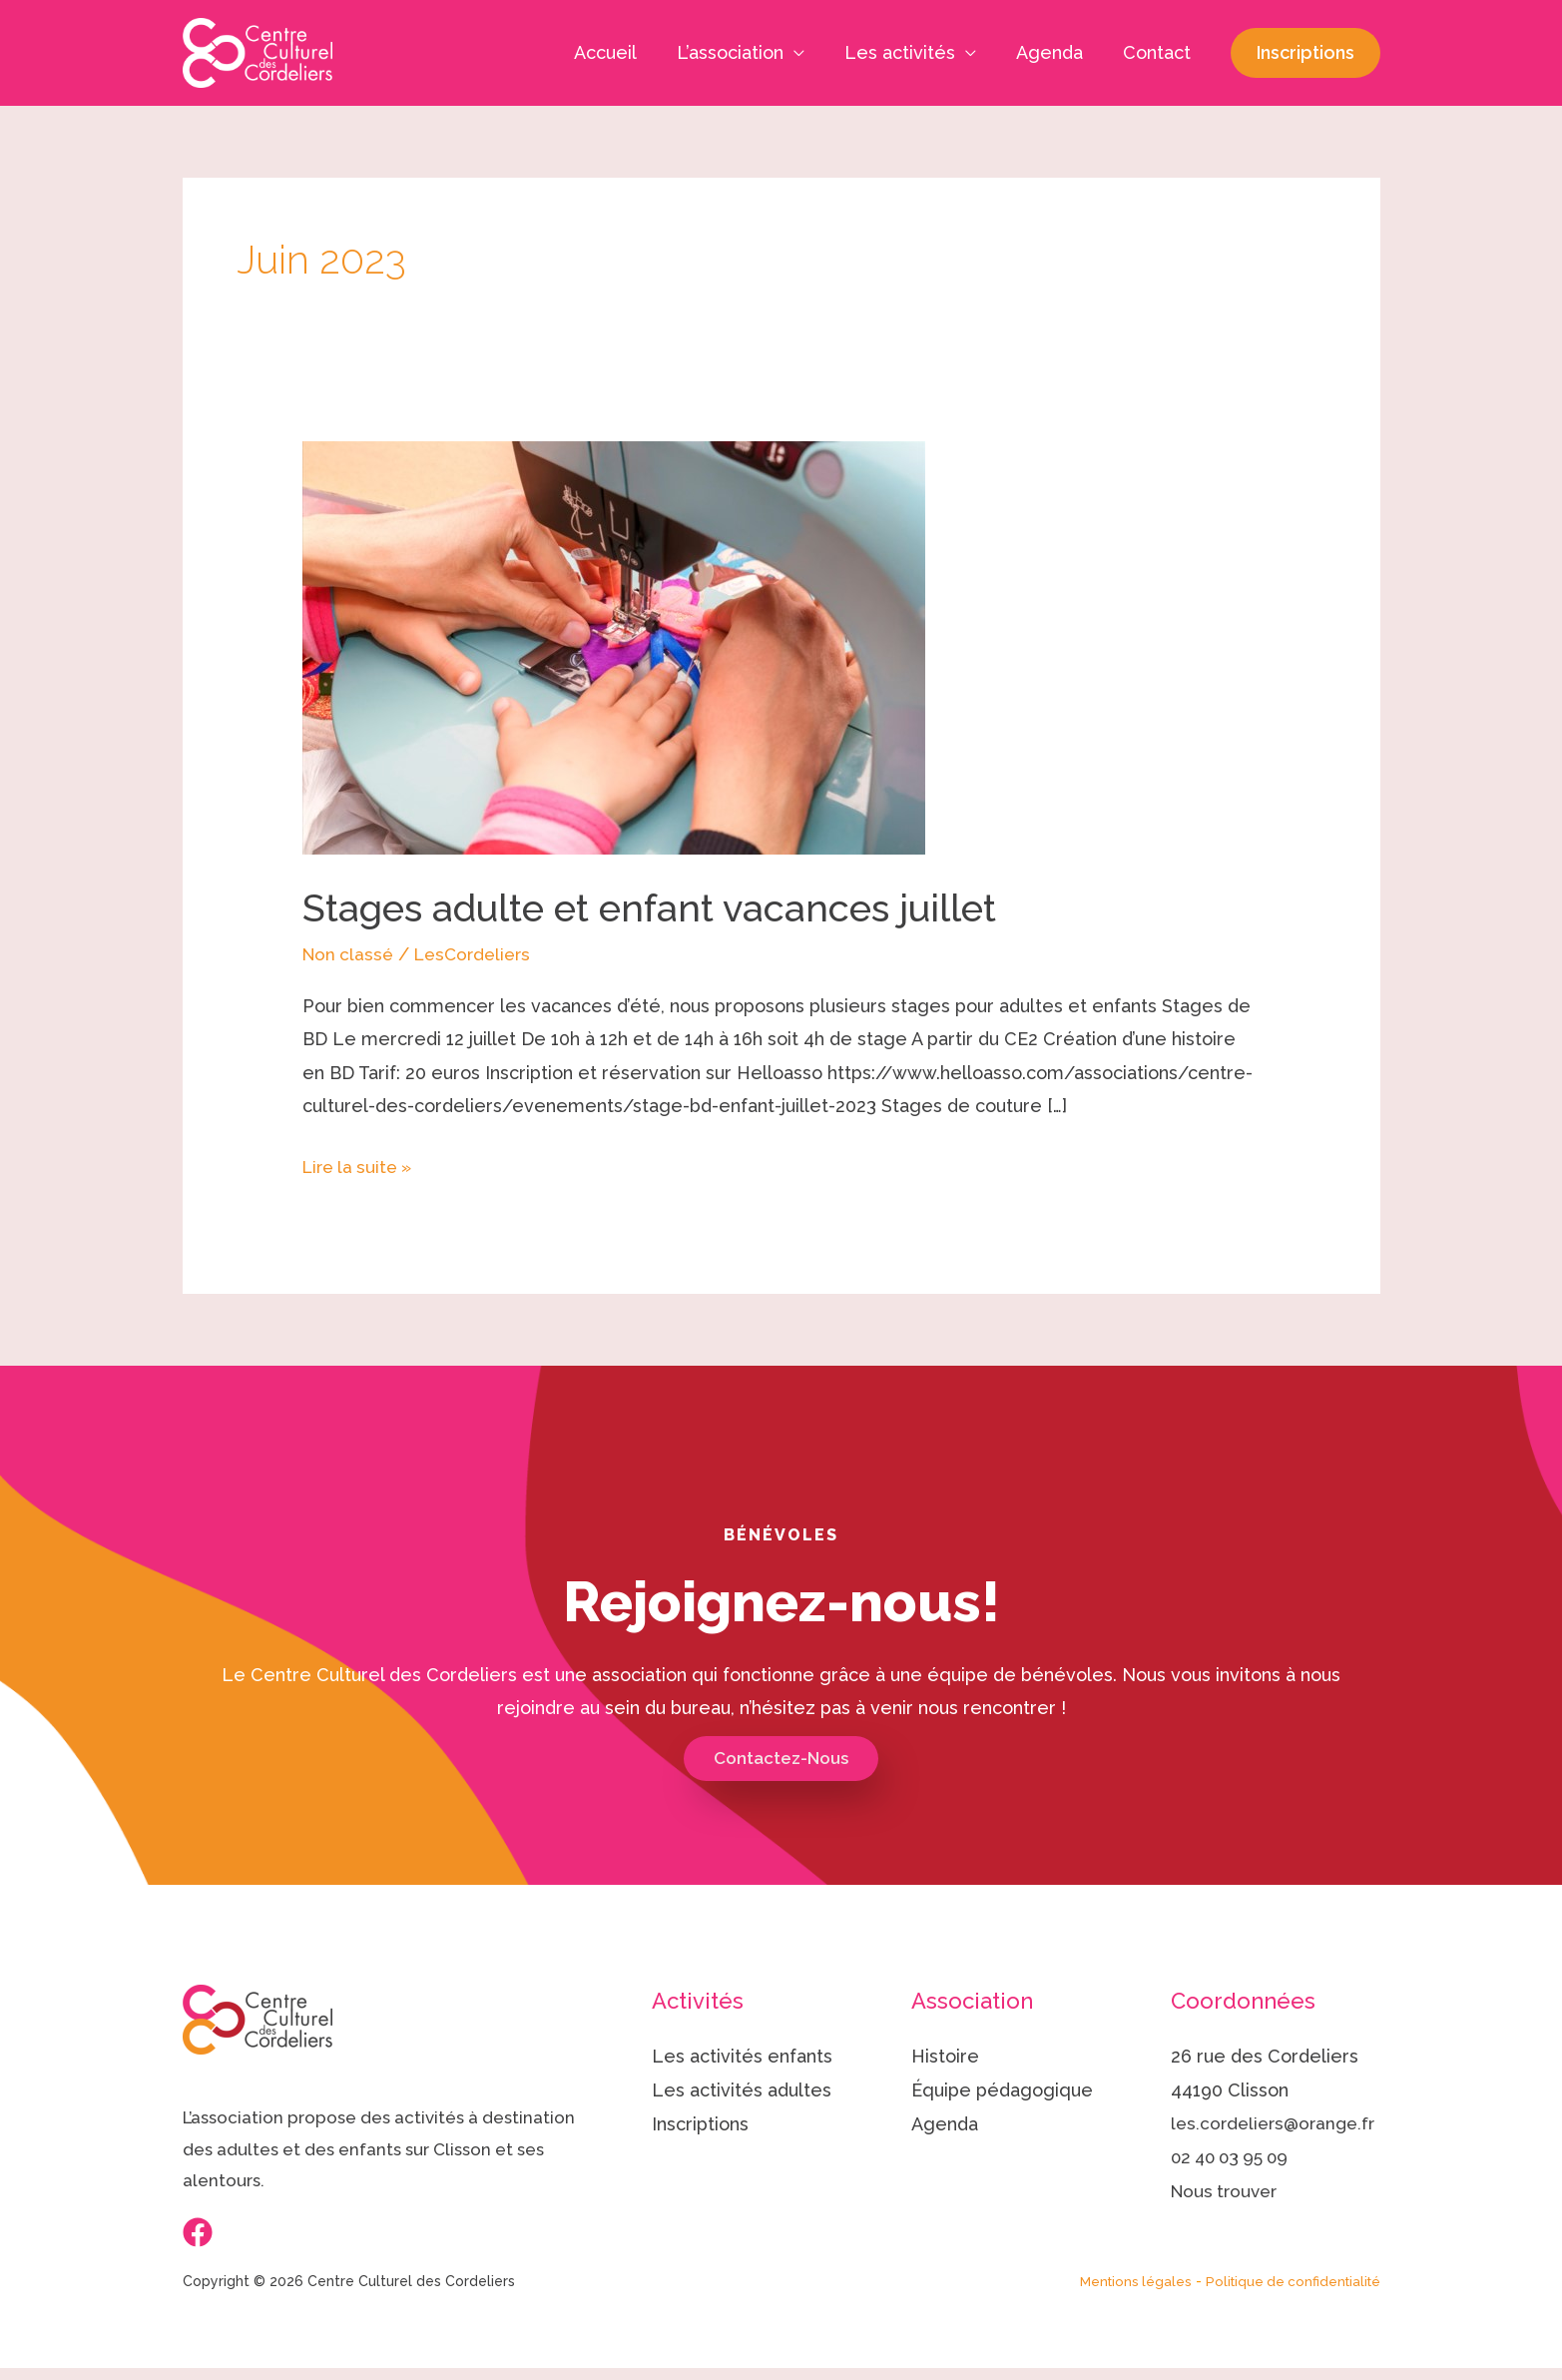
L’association (744, 52)
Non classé (349, 953)
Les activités (909, 52)
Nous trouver (1227, 2223)
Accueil (623, 52)
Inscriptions (700, 2123)
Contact (1159, 52)
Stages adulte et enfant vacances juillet (667, 907)
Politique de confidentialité (1289, 2293)
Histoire (945, 2057)
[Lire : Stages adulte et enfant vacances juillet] (613, 646)
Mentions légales (1126, 2293)
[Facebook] (198, 2233)
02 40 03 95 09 (1234, 2190)
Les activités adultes (741, 2091)
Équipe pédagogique (1002, 2091)
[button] (1305, 53)
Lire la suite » (361, 1163)
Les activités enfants (742, 2057)
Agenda (1055, 52)
